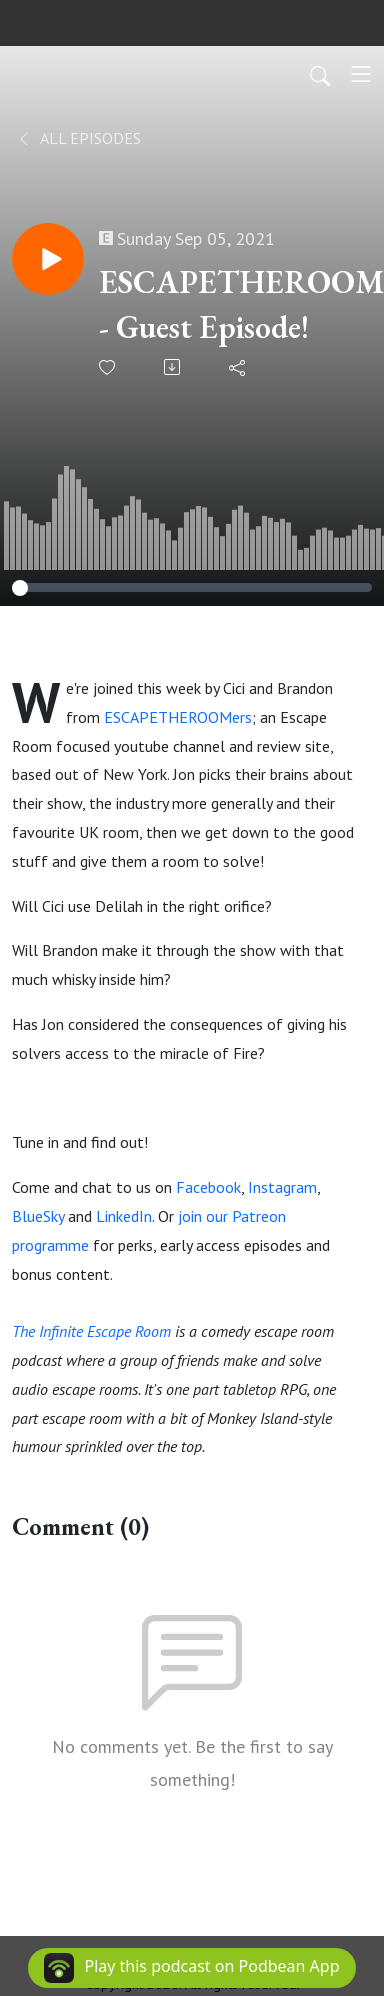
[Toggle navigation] (361, 74)
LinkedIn (124, 1216)
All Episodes (78, 138)
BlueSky (38, 1216)
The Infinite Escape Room (91, 1331)
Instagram (282, 1187)
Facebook (208, 1187)
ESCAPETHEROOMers (178, 717)
